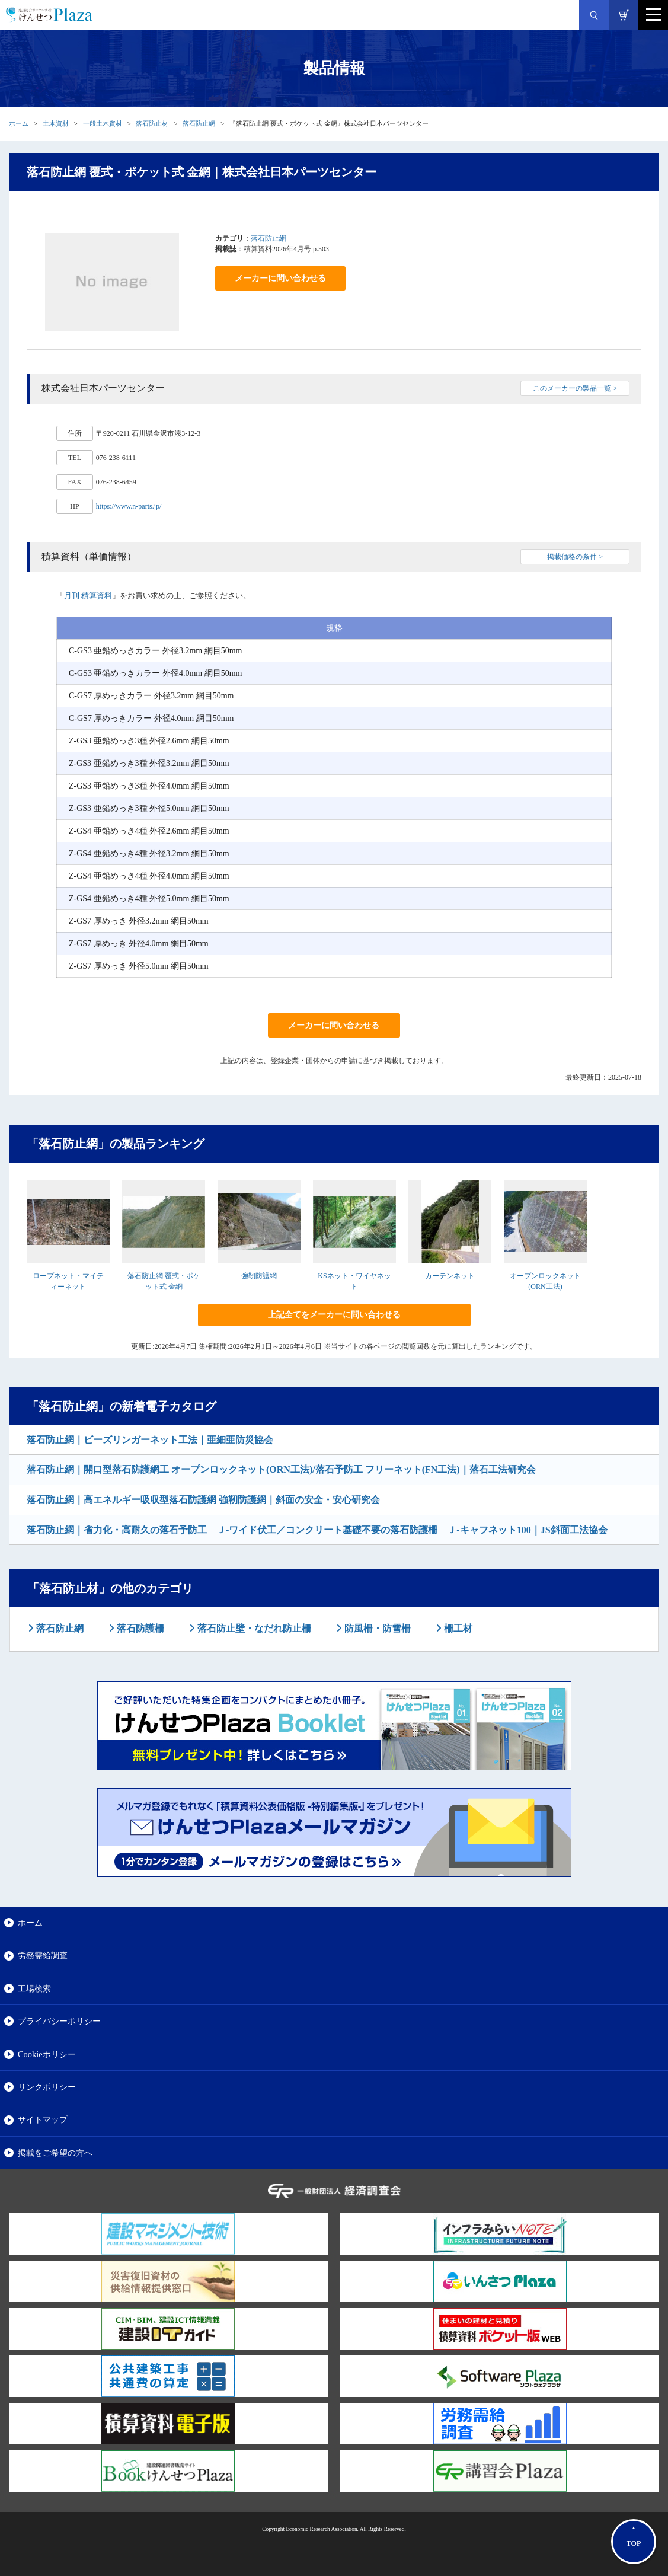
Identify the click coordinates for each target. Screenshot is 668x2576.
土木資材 (56, 123)
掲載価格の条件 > (575, 557)
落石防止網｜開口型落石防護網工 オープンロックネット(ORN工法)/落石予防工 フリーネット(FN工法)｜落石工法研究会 (281, 1469)
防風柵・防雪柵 (376, 1628)
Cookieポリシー (47, 2054)
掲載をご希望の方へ (55, 2152)
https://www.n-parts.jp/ (129, 506)
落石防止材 (152, 123)
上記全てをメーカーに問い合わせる (334, 1314)
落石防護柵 (139, 1628)
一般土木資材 (102, 123)
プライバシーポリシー (59, 2021)
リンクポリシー (47, 2087)
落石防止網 (199, 123)
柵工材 (457, 1628)
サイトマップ (43, 2119)
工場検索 (34, 1988)
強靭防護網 (259, 1276)
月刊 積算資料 (88, 595)
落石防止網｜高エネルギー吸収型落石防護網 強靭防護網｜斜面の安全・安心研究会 (203, 1500)
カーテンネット (450, 1276)
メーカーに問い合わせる (280, 278)
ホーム (18, 123)
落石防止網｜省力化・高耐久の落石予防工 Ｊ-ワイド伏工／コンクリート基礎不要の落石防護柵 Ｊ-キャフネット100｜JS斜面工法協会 (317, 1530)
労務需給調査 (43, 1955)
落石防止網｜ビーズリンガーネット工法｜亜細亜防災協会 (150, 1440)
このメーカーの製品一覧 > (575, 388)
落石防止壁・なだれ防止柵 (253, 1628)
